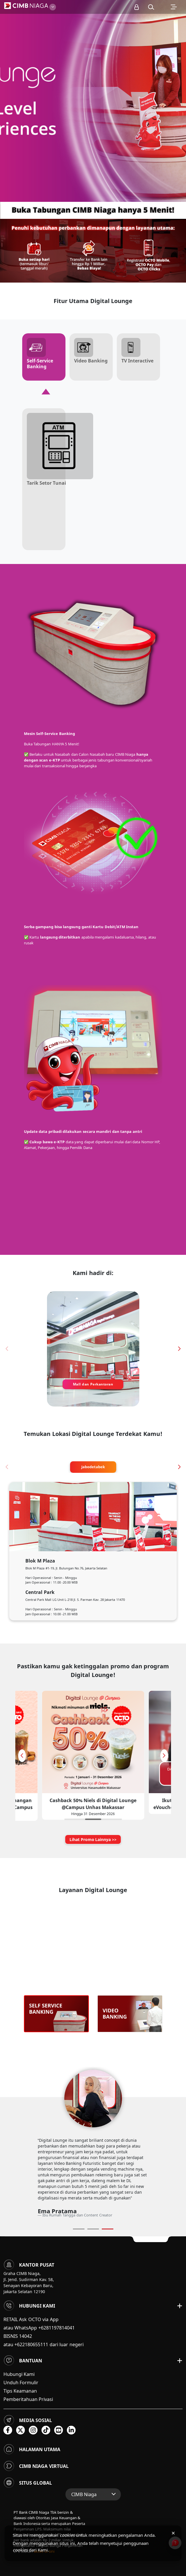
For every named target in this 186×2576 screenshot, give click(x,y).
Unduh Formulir (20, 2382)
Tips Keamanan (20, 2391)
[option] (93, 101)
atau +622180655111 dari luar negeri (43, 2344)
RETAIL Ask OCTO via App (31, 2319)
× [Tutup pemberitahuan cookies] (173, 2532)
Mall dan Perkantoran (93, 1384)
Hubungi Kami (19, 2374)
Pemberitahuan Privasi (28, 2399)
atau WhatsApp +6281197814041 (39, 2328)
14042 (25, 2336)
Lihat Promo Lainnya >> (93, 1839)
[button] (151, 7)
